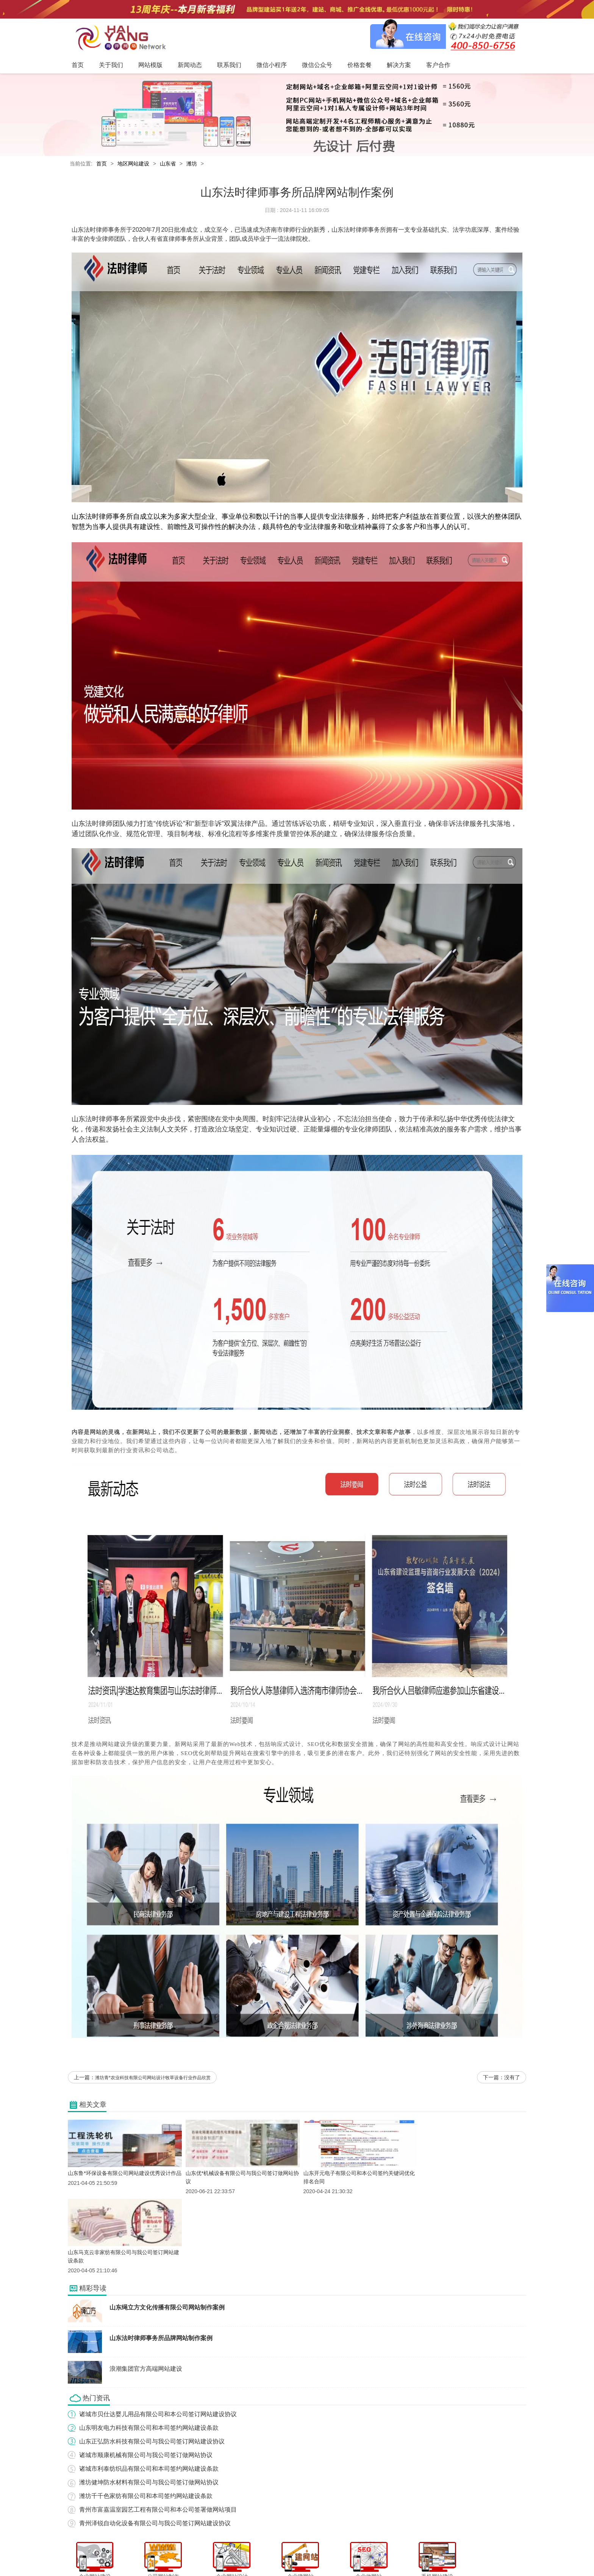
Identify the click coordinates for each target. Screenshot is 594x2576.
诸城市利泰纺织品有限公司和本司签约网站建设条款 (149, 2390)
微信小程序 (289, 2554)
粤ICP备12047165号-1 (361, 2568)
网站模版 (209, 2554)
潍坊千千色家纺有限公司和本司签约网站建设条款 (146, 2418)
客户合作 (398, 2554)
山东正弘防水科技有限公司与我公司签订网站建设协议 (152, 2363)
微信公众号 (319, 2554)
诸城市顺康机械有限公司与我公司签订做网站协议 (146, 2377)
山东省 (168, 164)
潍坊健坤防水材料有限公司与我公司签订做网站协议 (149, 2404)
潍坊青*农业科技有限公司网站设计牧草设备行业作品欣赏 (153, 2078)
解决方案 (373, 2554)
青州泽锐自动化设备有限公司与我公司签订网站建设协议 (155, 2445)
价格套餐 (347, 2554)
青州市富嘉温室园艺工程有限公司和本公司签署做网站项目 (158, 2431)
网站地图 (424, 2554)
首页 (101, 164)
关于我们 (184, 2554)
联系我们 (261, 2554)
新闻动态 (235, 2554)
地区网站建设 (133, 164)
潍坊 (191, 164)
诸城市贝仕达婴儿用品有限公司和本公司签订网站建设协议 (158, 2336)
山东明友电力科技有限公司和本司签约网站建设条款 (149, 2350)
